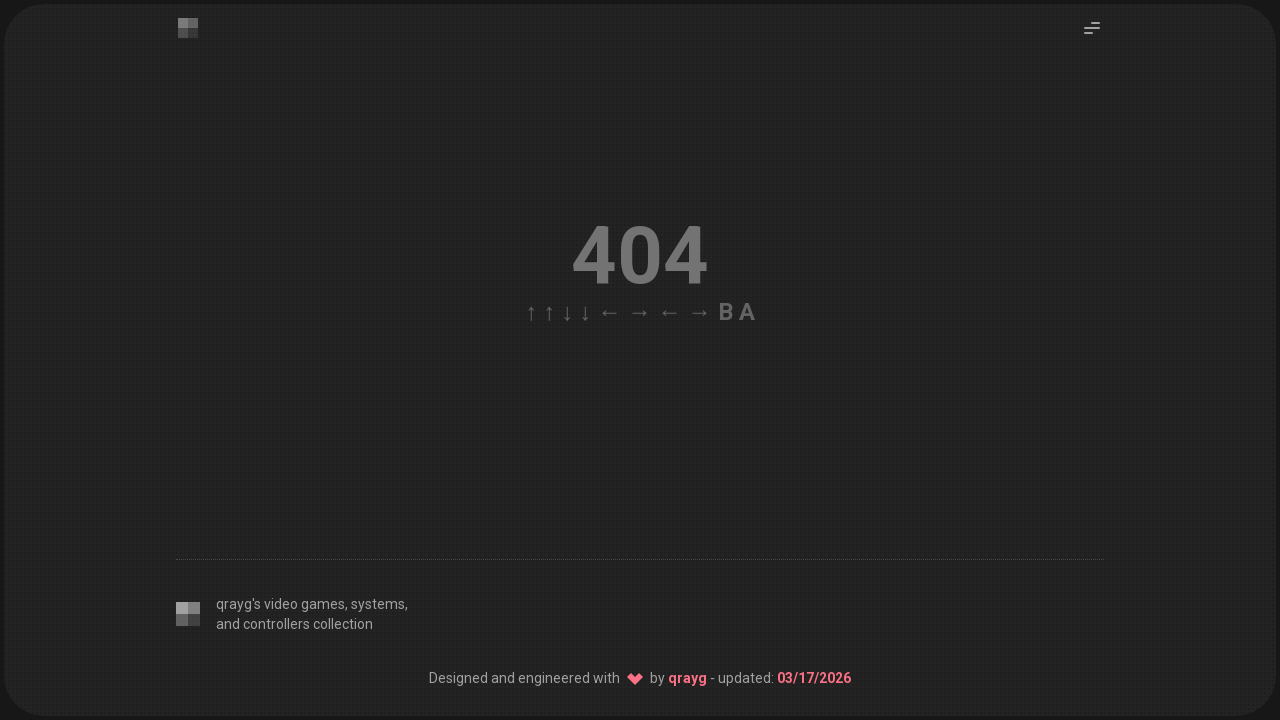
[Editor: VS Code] (874, 614)
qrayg (687, 678)
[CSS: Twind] (926, 614)
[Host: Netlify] (1082, 614)
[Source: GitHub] (1030, 614)
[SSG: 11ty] (978, 614)
